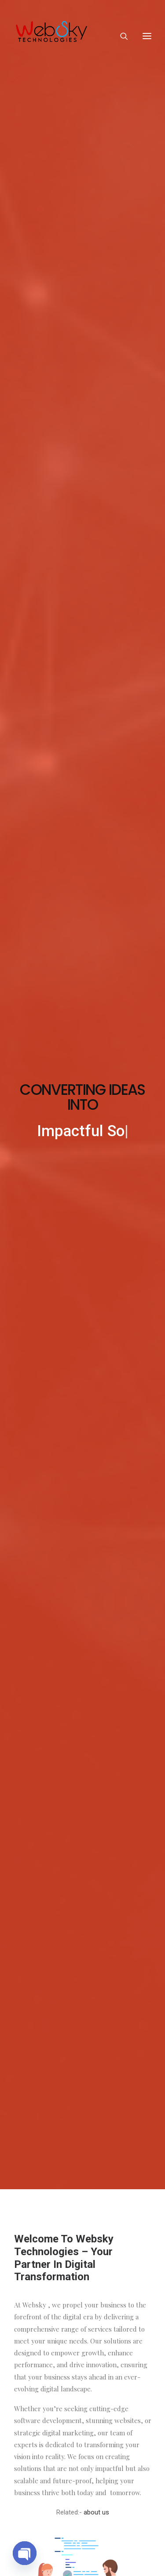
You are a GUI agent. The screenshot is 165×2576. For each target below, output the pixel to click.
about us (96, 2512)
